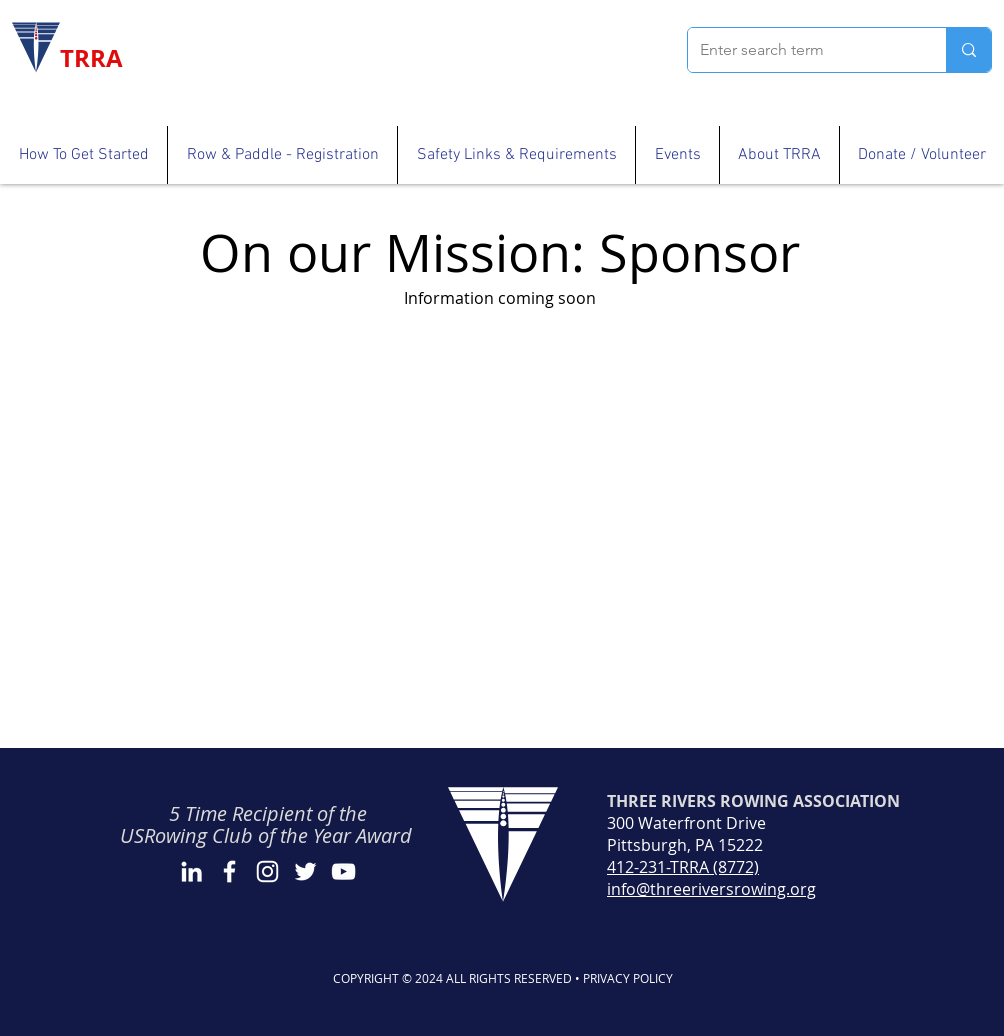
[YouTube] (343, 871)
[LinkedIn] (191, 871)
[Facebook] (229, 871)
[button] (83, 155)
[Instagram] (267, 871)
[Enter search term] (802, 50)
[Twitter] (305, 871)
